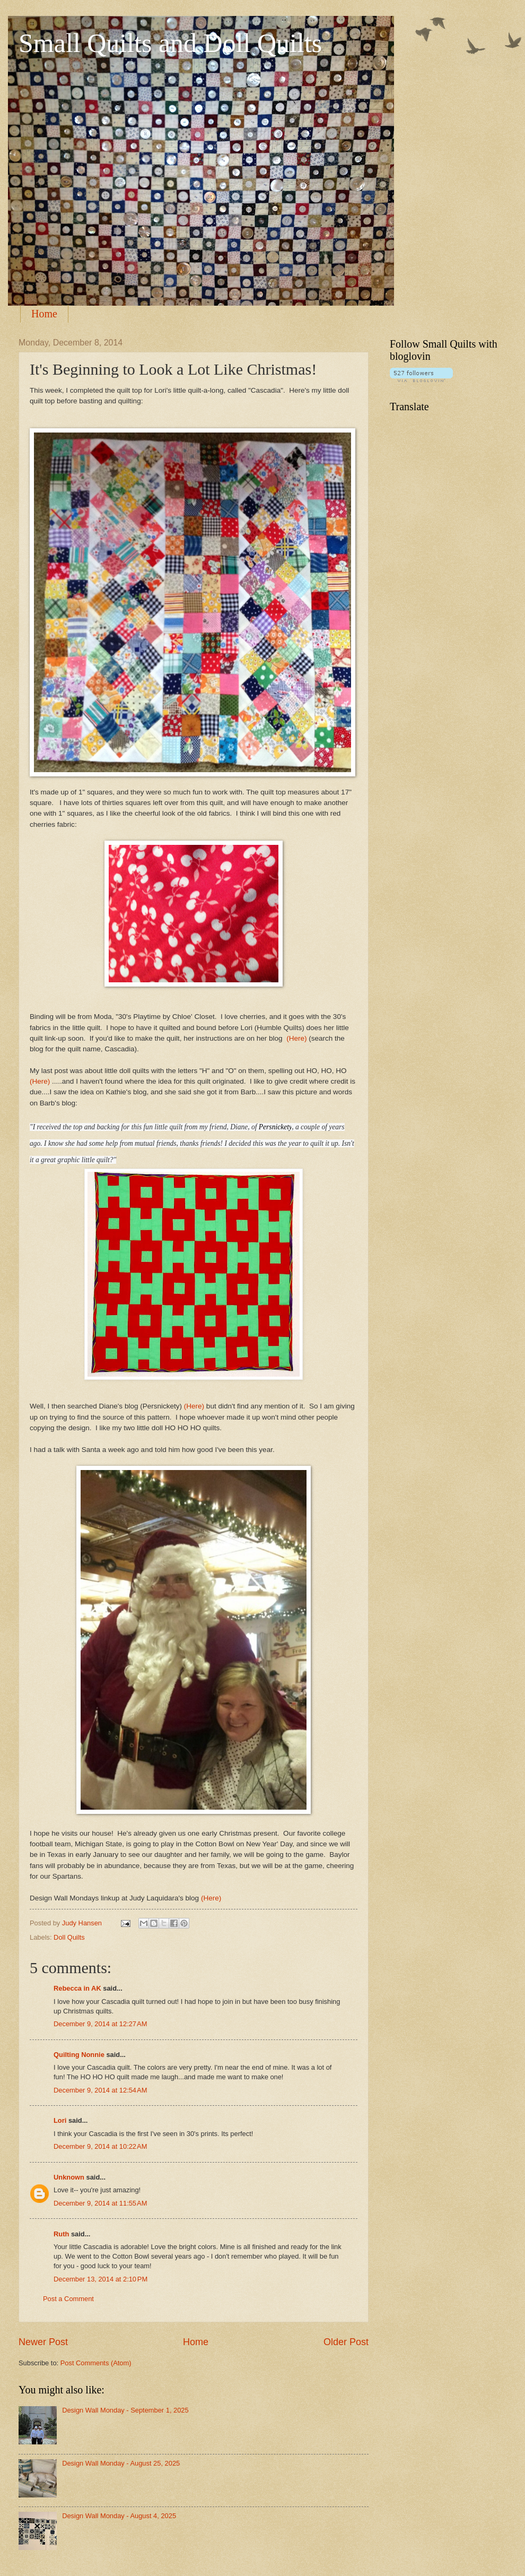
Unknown (69, 2177)
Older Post (346, 2342)
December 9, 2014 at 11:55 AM (100, 2203)
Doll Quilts (69, 1937)
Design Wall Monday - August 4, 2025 (119, 2516)
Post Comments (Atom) (96, 2363)
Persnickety (275, 1127)
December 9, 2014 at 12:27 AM (100, 2024)
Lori (60, 2120)
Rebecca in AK (77, 1988)
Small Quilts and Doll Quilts (170, 43)
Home (44, 313)
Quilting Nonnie (79, 2055)
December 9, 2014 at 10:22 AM (100, 2146)
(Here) (296, 1038)
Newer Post (43, 2342)
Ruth (61, 2234)
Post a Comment (68, 2299)
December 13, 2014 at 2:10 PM (100, 2279)
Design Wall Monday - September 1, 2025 (125, 2410)
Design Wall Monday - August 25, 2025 (121, 2463)
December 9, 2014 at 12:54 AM (100, 2090)
